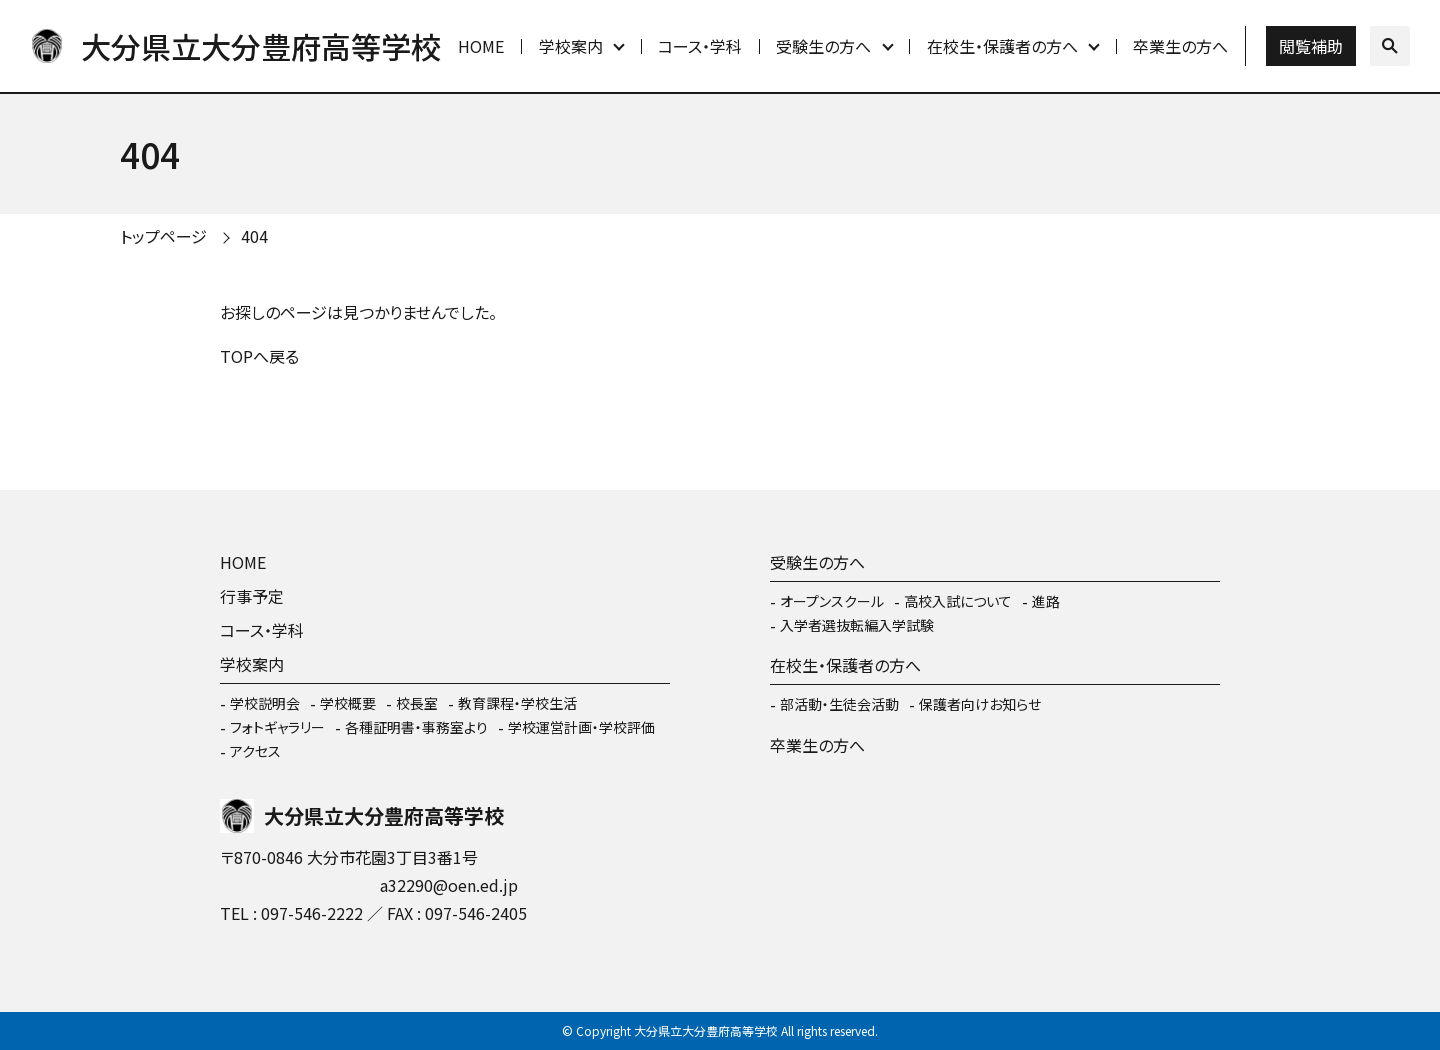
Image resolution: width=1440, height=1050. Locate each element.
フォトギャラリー (277, 727)
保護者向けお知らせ (980, 704)
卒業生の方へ (1180, 46)
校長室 (417, 703)
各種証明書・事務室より (416, 727)
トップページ (163, 236)
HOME (481, 46)
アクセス (255, 751)
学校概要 (348, 703)
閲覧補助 (1311, 46)
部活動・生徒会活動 (839, 704)
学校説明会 (265, 703)
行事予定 (252, 596)
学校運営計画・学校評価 (581, 727)
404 (254, 236)
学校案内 (571, 46)
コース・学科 (700, 46)
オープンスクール (832, 601)
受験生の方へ (823, 46)
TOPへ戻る (259, 356)
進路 (1046, 601)
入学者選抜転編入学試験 (857, 625)
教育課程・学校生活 (517, 703)
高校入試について (958, 601)
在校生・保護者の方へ (1002, 46)
